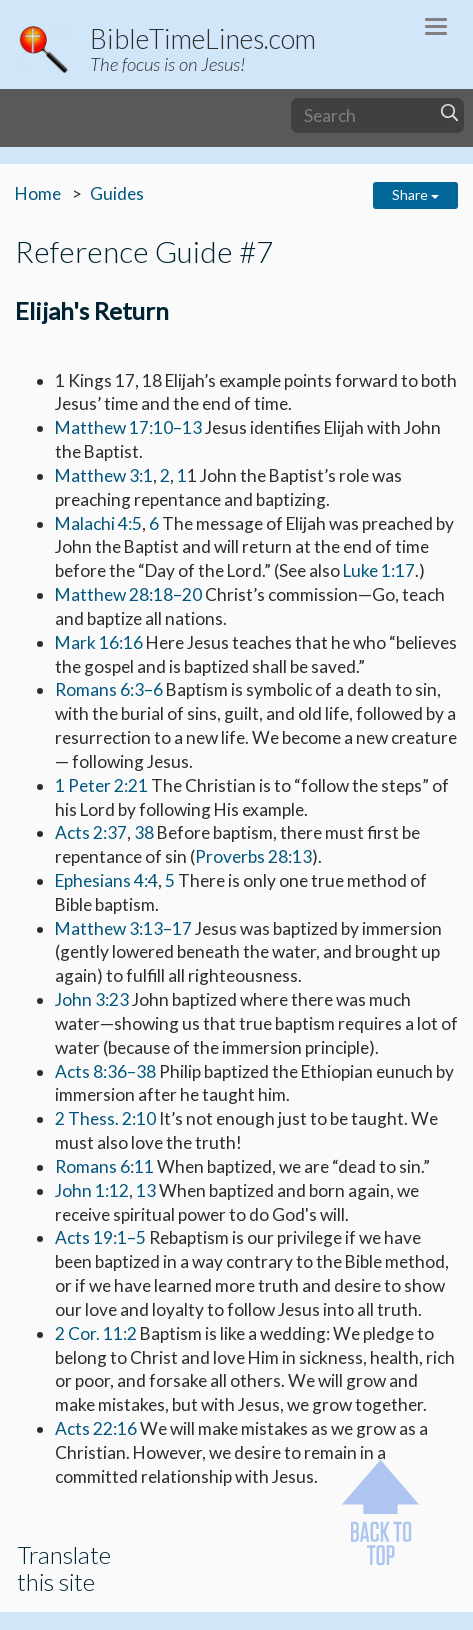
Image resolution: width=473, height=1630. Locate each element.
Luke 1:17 (379, 570)
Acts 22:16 (96, 1428)
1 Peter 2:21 (101, 785)
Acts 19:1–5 (100, 1237)
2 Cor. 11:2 (96, 1333)
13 (146, 1190)
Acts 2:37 (91, 832)
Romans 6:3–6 (109, 689)
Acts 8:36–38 (105, 1071)
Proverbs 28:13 (253, 856)
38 (144, 832)
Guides (117, 193)
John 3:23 (92, 999)
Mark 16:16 (99, 642)
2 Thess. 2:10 (105, 1118)
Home (38, 193)
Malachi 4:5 (98, 523)
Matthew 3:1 (104, 475)
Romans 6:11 (104, 1166)
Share (415, 194)
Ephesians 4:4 (106, 880)
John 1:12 (92, 1190)
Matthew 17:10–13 (128, 427)
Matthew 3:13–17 (123, 928)
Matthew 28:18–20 (128, 594)
